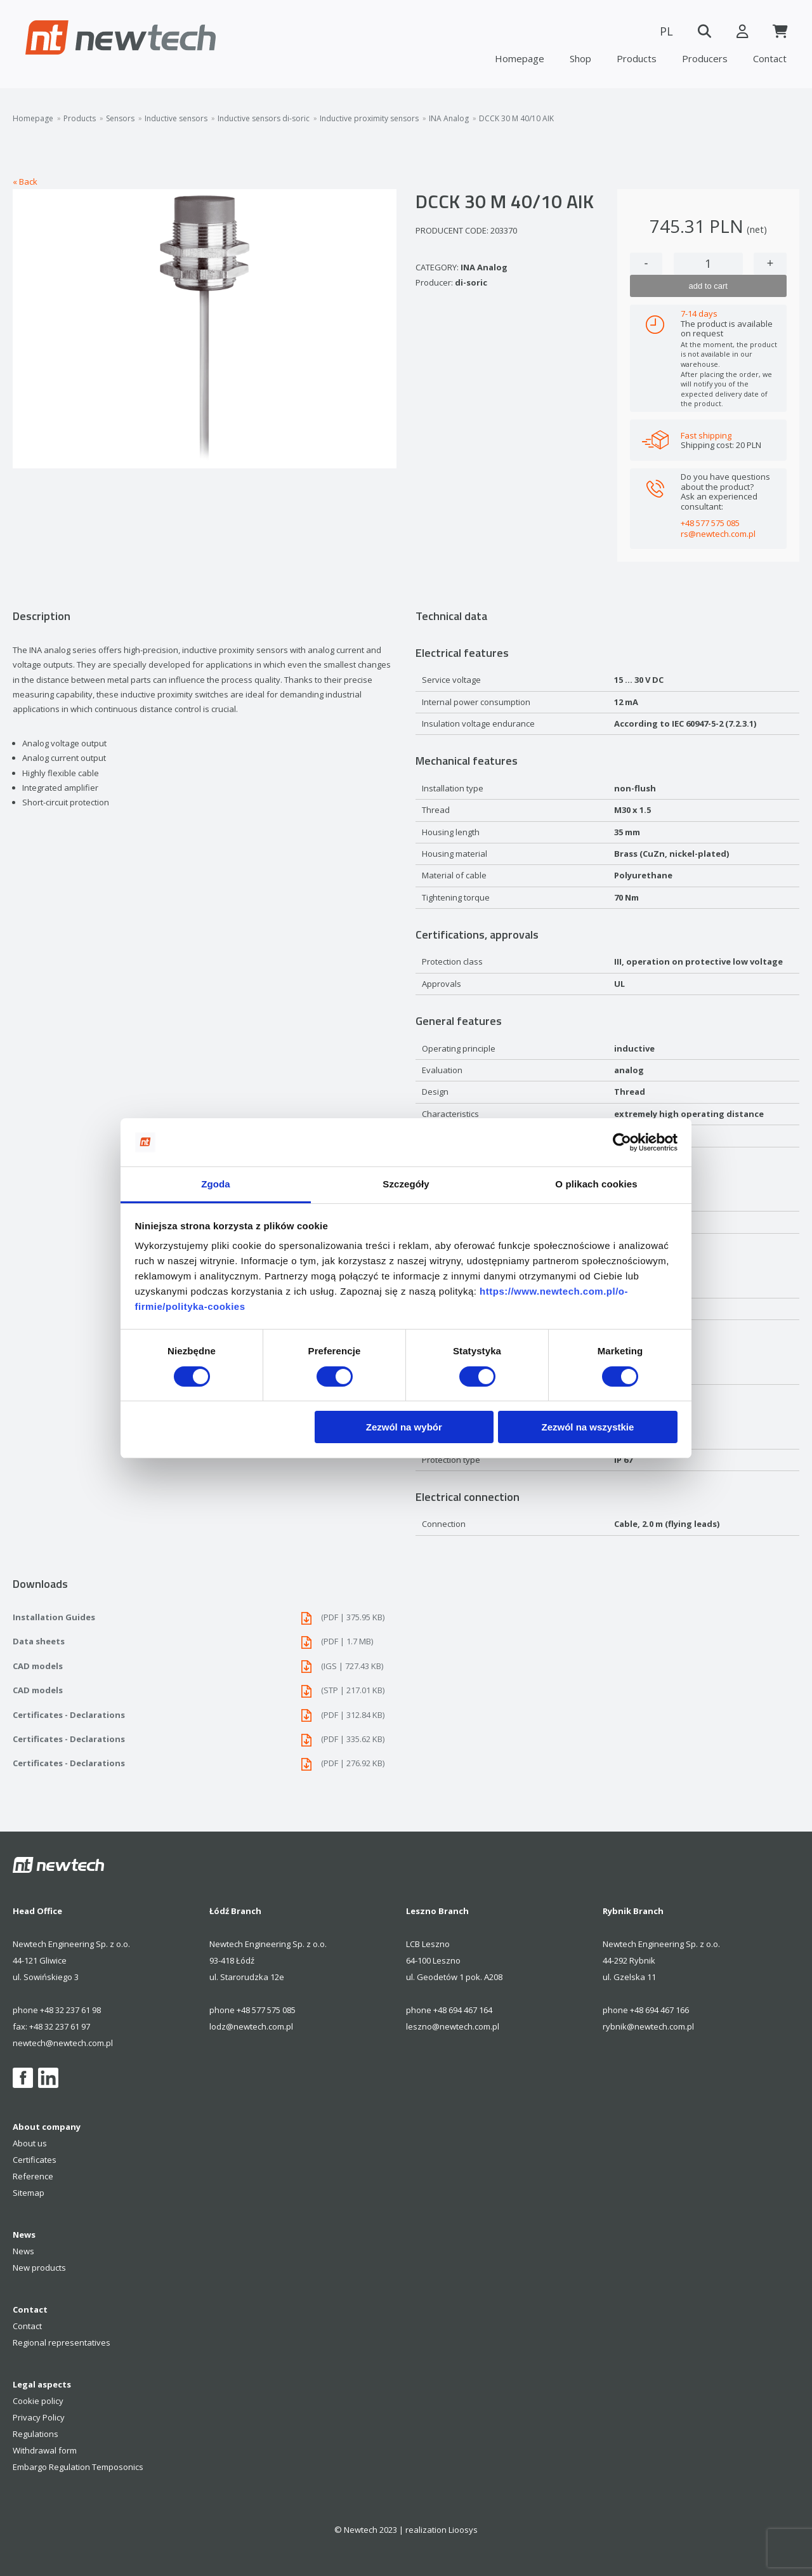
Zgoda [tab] (215, 1184)
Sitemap (28, 2192)
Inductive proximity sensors (369, 119)
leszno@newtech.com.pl (452, 2026)
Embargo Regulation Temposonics (78, 2467)
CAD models (204, 1666)
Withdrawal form (45, 2450)
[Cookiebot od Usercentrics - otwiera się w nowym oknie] (622, 1142)
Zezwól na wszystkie (587, 1427)
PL (666, 31)
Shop (580, 58)
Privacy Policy (39, 2417)
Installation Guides (204, 1617)
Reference (33, 2176)
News (23, 2251)
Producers (705, 58)
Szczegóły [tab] (406, 1184)
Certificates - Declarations (204, 1715)
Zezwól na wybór (404, 1427)
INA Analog (449, 119)
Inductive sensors (176, 119)
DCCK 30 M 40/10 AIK (516, 119)
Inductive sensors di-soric (264, 119)
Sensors (120, 119)
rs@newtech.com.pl (718, 533)
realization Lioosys (441, 2529)
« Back (25, 181)
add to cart (708, 286)
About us (30, 2143)
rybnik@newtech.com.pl (648, 2026)
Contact (770, 58)
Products (637, 58)
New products (39, 2267)
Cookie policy (38, 2401)
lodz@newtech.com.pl (251, 2026)
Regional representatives (61, 2342)
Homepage (519, 58)
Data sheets (204, 1641)
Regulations (35, 2434)
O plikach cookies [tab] (596, 1184)
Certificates (34, 2159)
